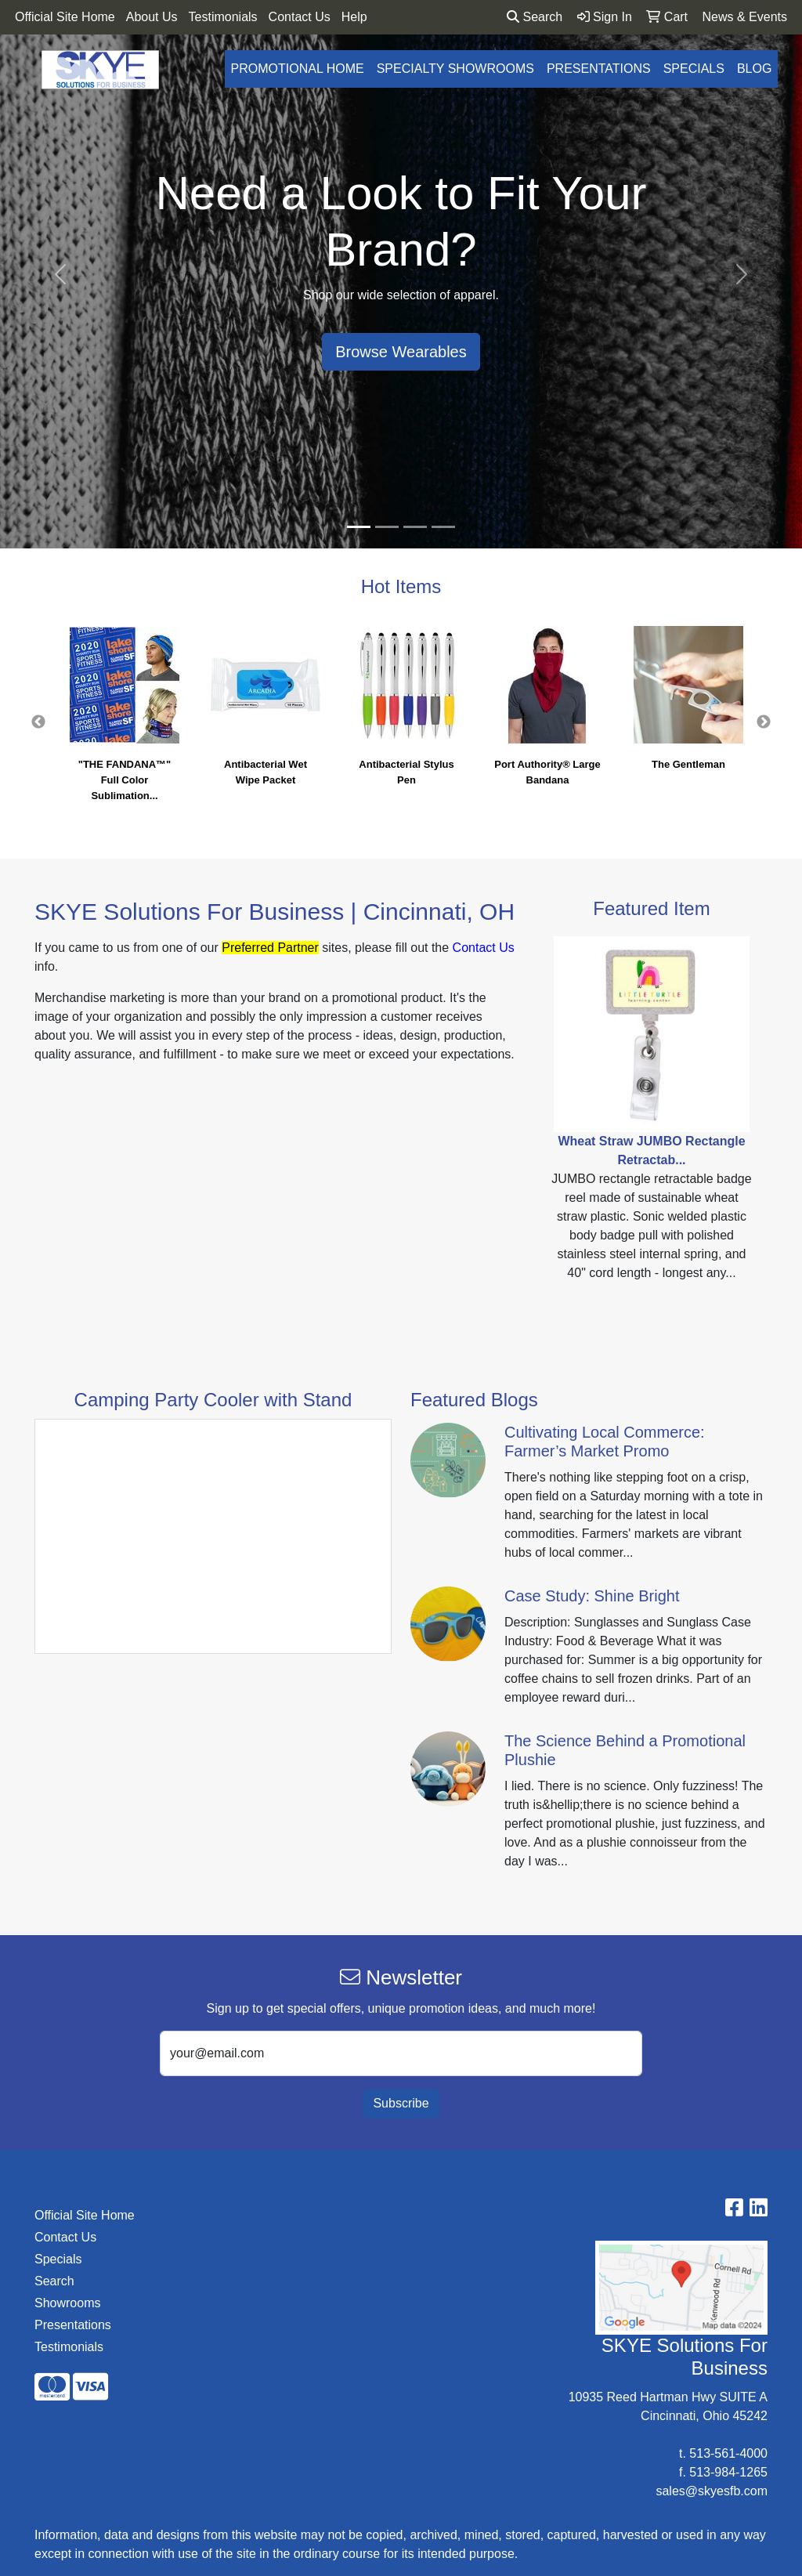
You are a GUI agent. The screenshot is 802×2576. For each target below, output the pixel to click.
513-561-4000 (728, 2453)
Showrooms (67, 2303)
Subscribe (400, 2103)
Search (534, 17)
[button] (60, 274)
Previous (38, 722)
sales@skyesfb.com (712, 2491)
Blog (754, 68)
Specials (693, 68)
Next (763, 722)
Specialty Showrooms (455, 68)
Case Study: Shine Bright (591, 1596)
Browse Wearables (400, 351)
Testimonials (223, 17)
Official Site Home (65, 17)
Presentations (599, 68)
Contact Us (300, 17)
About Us (152, 17)
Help (354, 17)
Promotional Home (297, 68)
